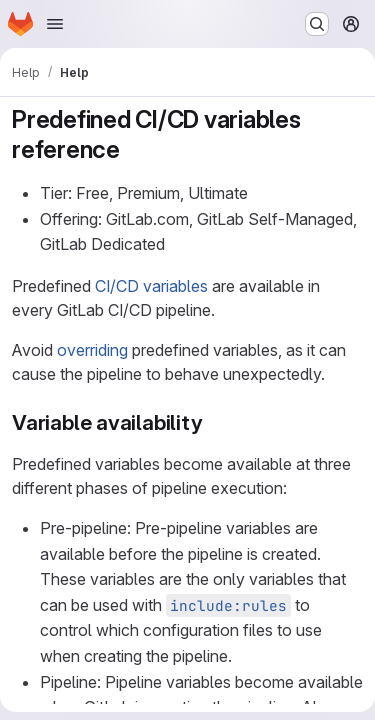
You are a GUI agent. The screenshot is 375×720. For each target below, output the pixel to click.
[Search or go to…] (317, 24)
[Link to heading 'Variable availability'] (214, 422)
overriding (92, 350)
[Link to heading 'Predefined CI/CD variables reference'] (133, 149)
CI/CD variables (151, 286)
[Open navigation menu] (55, 24)
